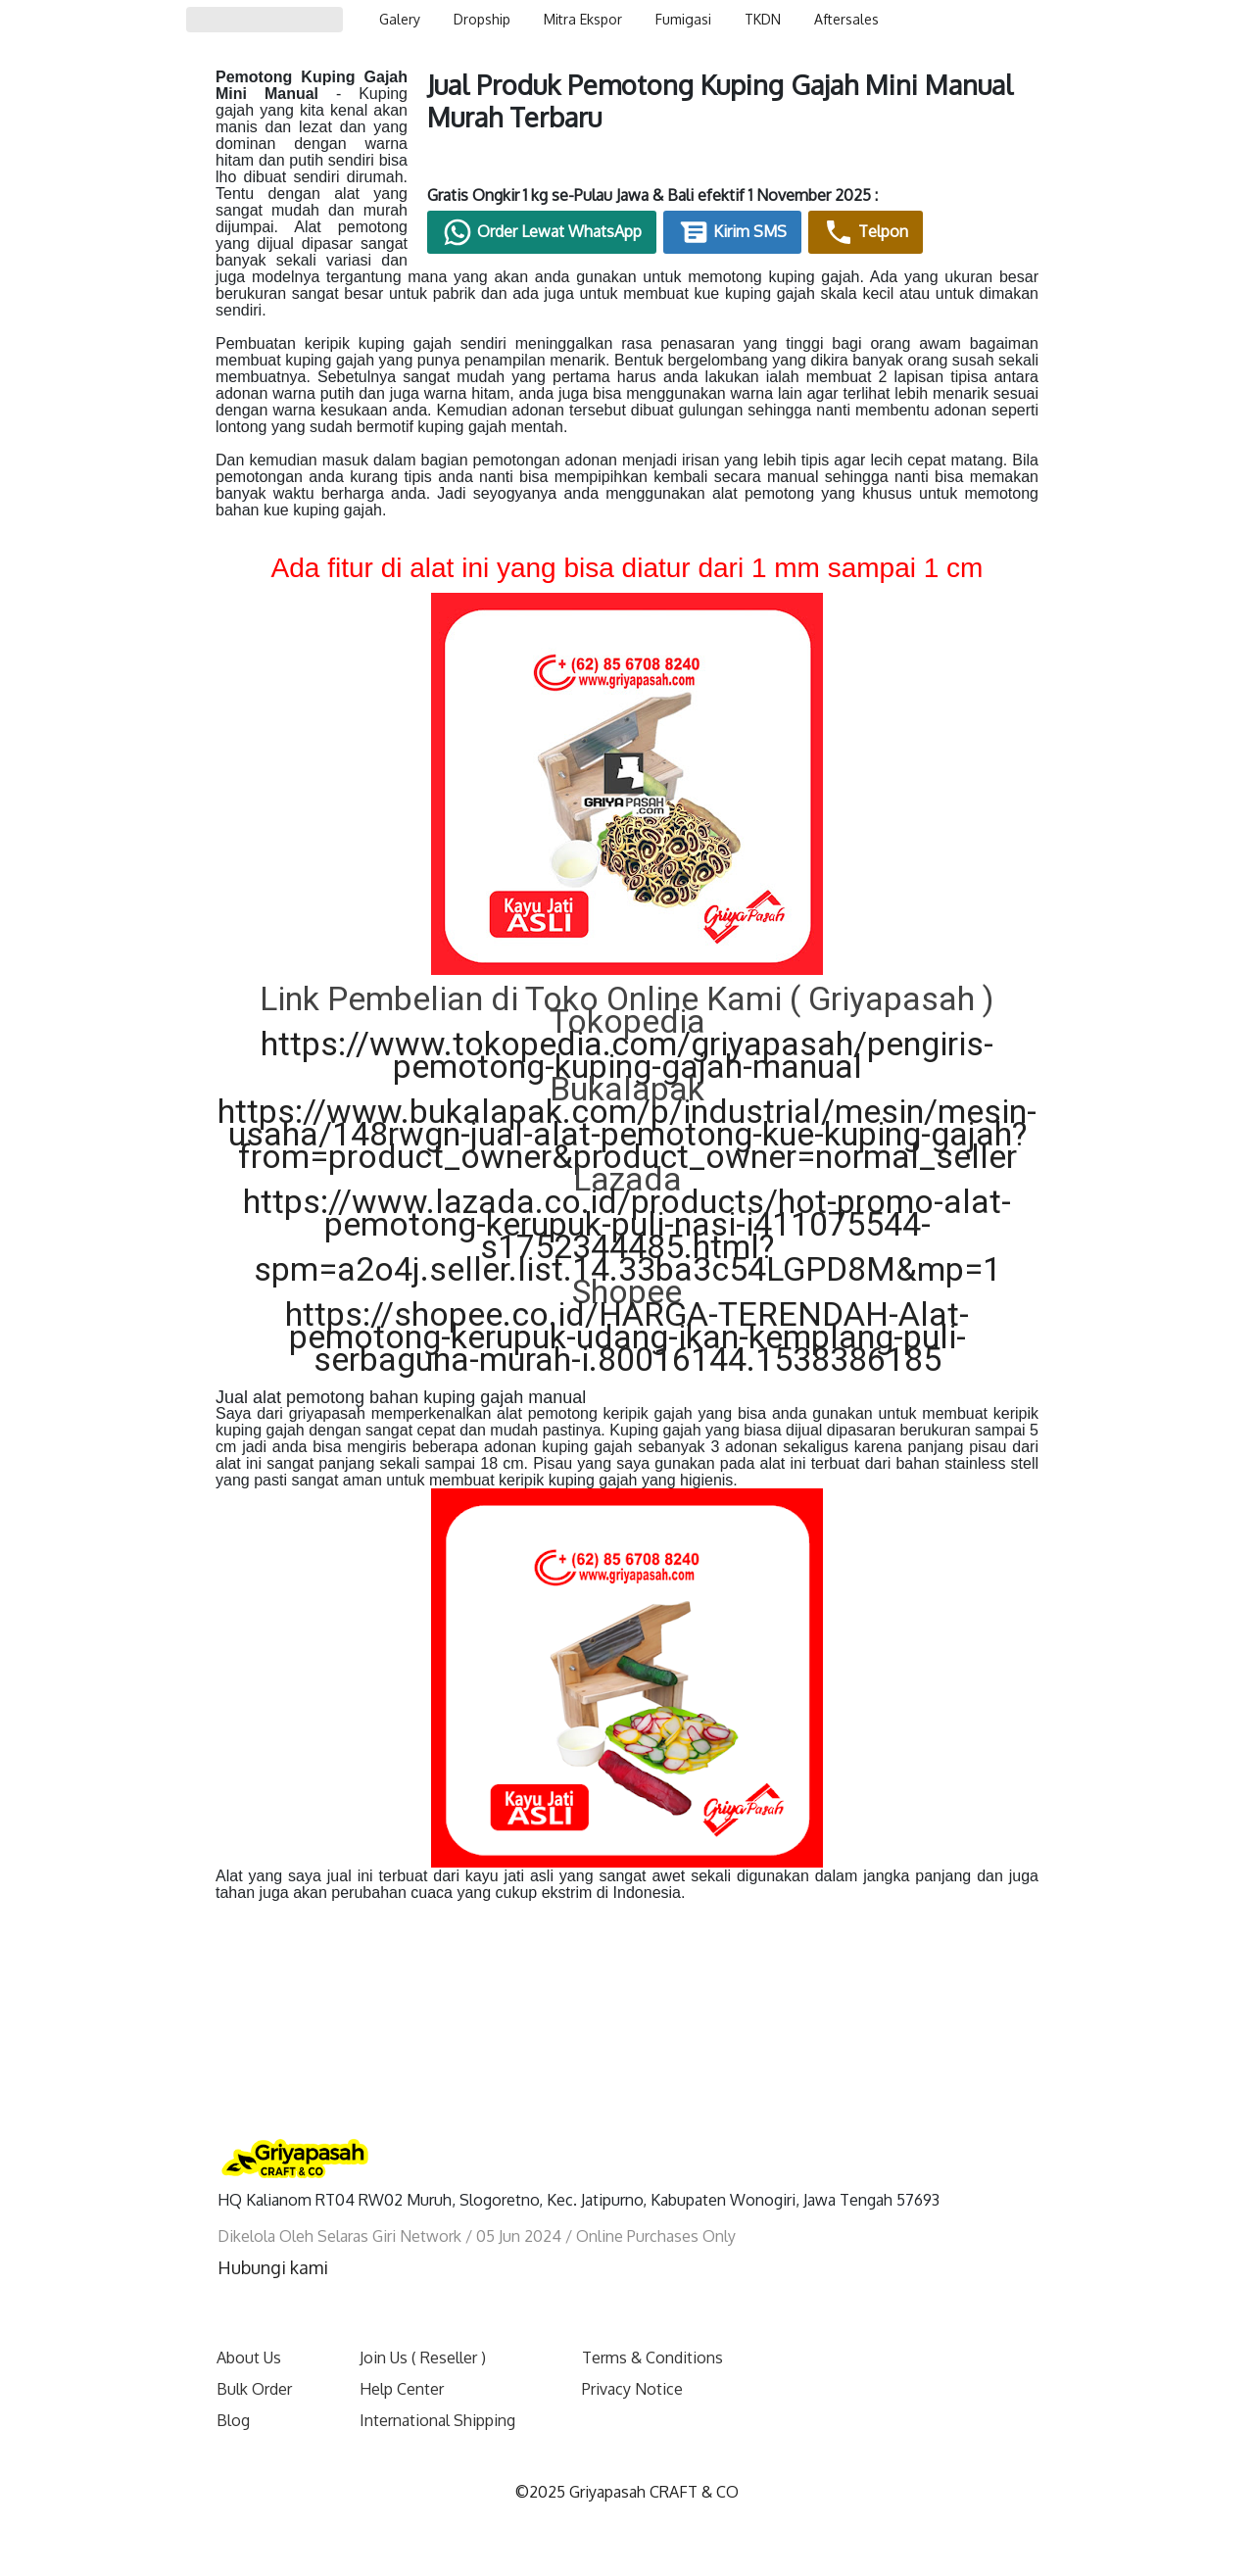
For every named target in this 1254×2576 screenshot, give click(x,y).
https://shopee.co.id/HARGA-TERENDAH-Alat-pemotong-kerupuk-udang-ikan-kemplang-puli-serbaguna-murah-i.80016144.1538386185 (627, 1303)
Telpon (971, 238)
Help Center (402, 2355)
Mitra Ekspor (583, 19)
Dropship (482, 19)
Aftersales (846, 19)
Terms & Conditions (652, 2324)
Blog (233, 2387)
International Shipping (437, 2387)
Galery (399, 19)
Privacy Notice (632, 2355)
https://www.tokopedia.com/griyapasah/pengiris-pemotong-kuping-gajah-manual (627, 1021)
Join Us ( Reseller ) (423, 2324)
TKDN (763, 19)
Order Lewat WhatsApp (648, 238)
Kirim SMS (838, 238)
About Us (249, 2324)
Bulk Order (254, 2355)
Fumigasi (683, 19)
